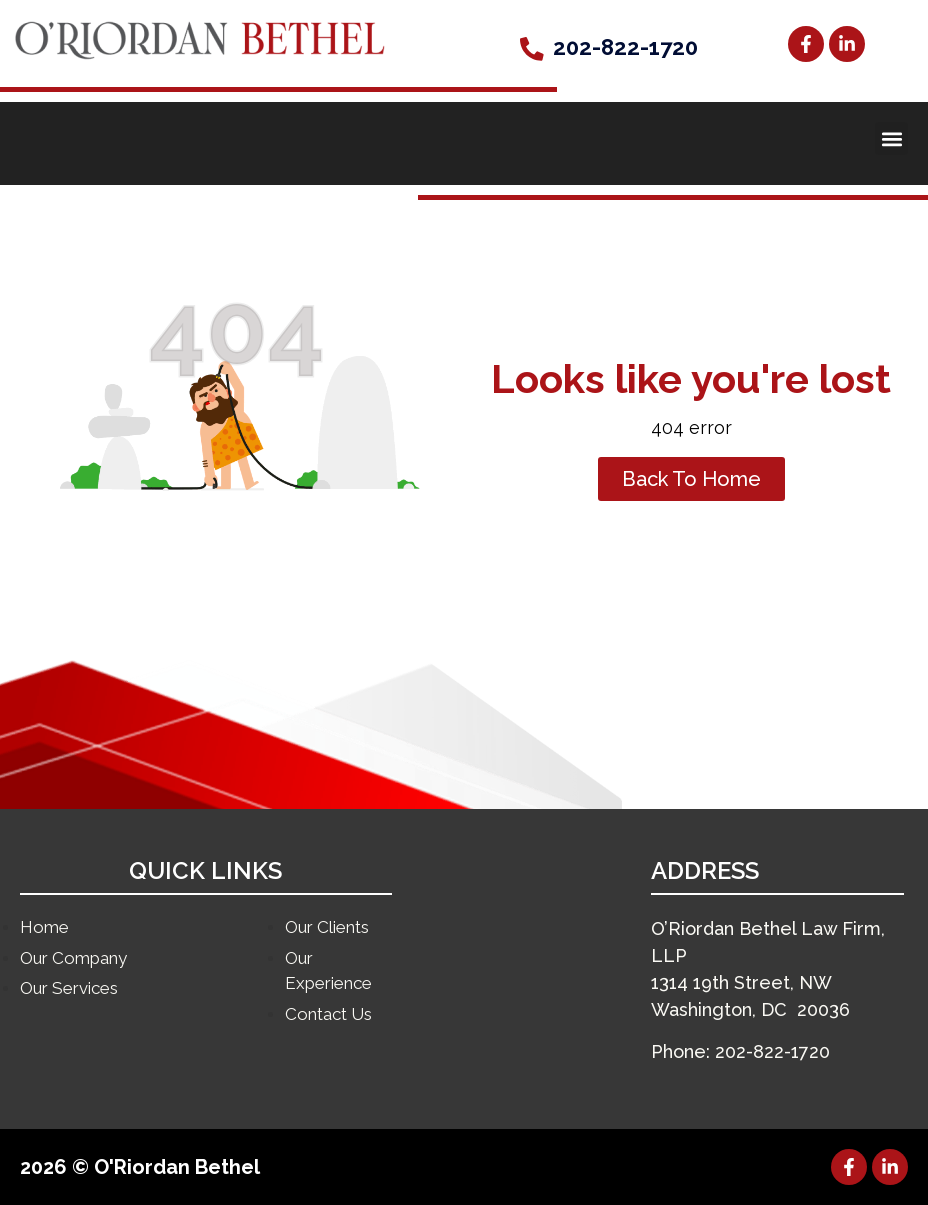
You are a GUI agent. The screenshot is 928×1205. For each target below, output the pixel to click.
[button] (891, 138)
